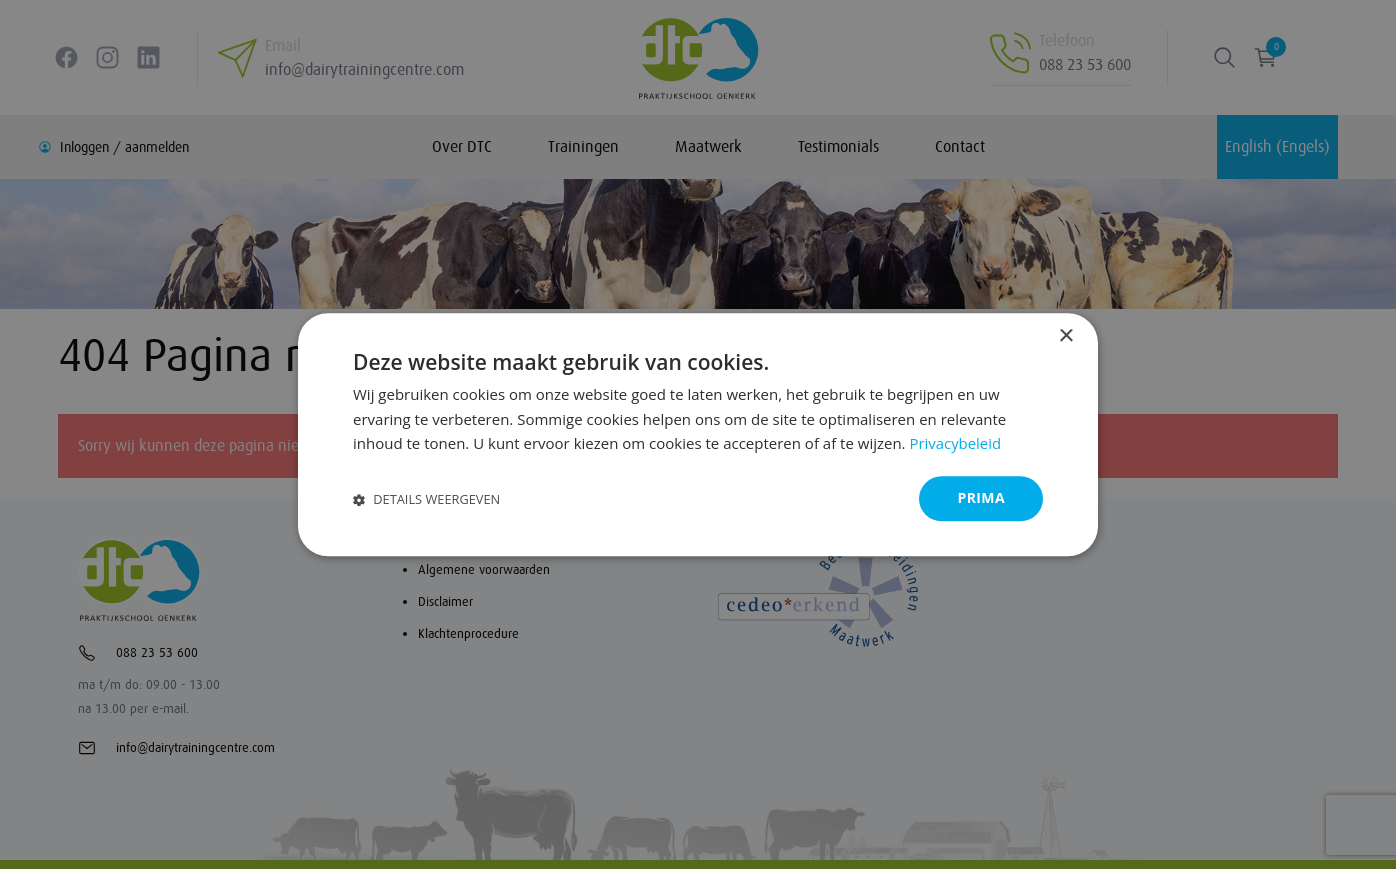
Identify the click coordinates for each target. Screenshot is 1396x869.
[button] (426, 498)
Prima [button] (981, 497)
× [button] (1065, 336)
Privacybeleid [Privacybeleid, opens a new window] (955, 444)
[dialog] (698, 434)
